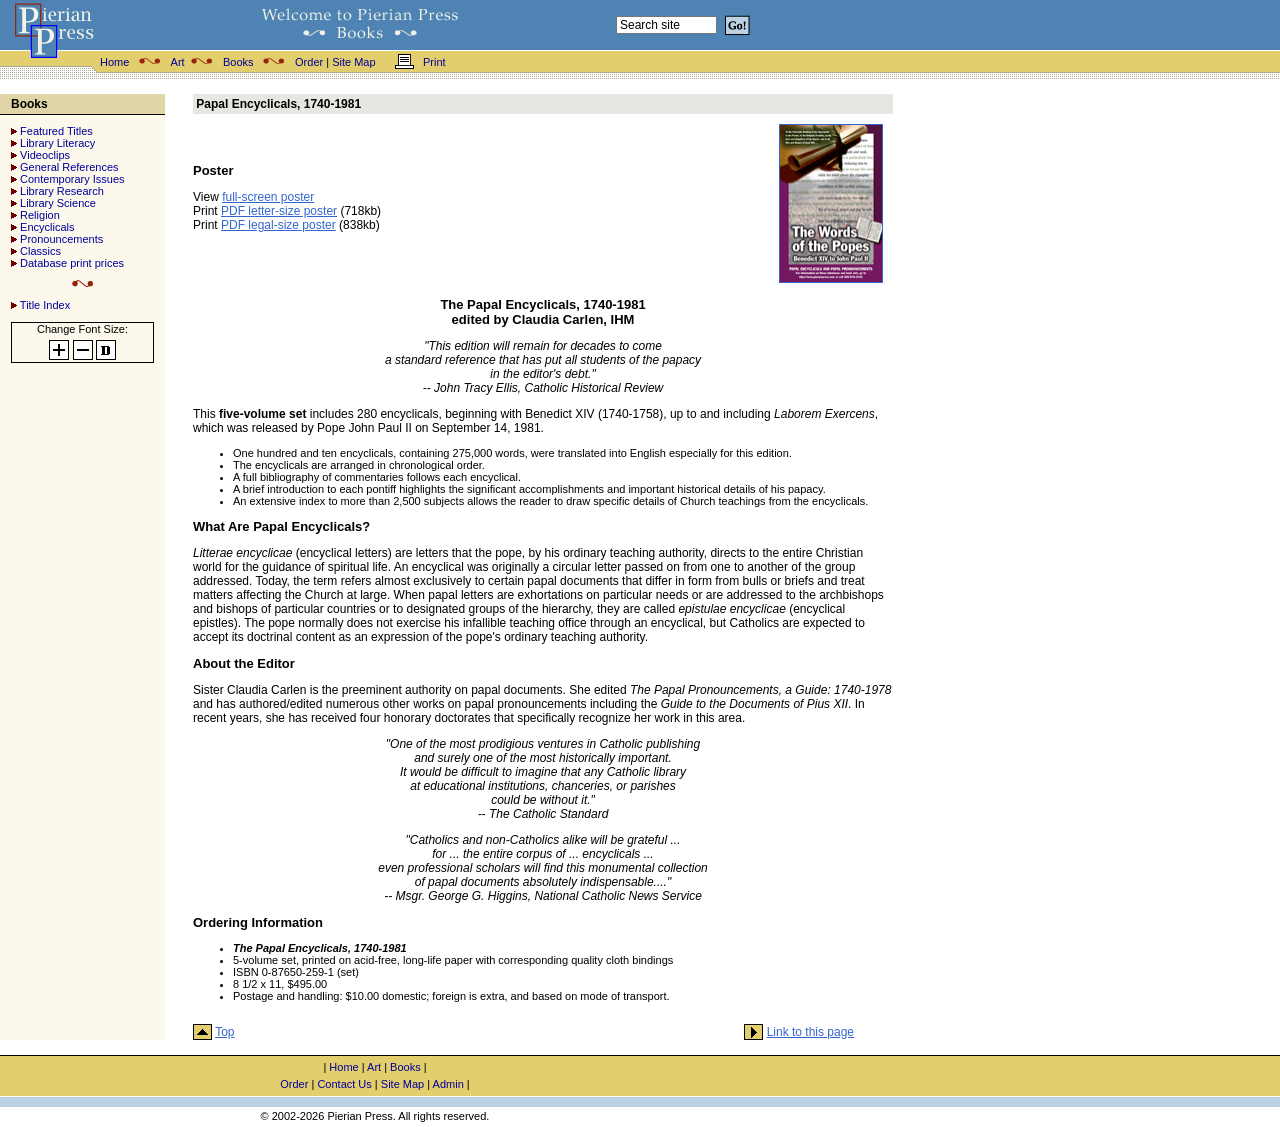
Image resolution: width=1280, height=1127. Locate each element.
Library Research (62, 191)
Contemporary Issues (72, 179)
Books (238, 62)
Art (178, 62)
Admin (448, 1084)
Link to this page (810, 1032)
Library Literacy (57, 143)
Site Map (353, 62)
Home (114, 62)
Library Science (58, 203)
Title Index (45, 305)
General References (69, 167)
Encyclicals (47, 227)
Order (309, 62)
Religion (40, 215)
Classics (40, 251)
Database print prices (72, 263)
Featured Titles (56, 131)
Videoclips (45, 155)
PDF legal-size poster (278, 225)
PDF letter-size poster (279, 211)
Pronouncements (61, 239)
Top (224, 1032)
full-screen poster (268, 197)
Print (434, 62)
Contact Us (344, 1084)
